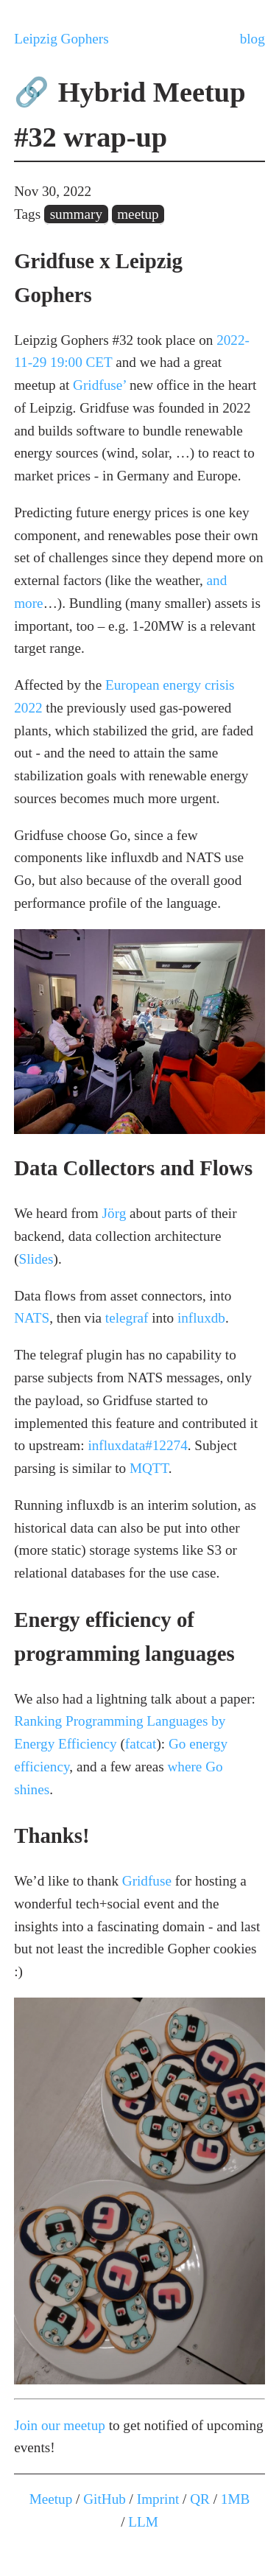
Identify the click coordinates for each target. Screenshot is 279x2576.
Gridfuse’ (99, 385)
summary (76, 214)
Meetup (51, 2499)
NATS (31, 1318)
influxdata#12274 (137, 1445)
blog (252, 38)
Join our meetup (59, 2425)
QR (200, 2499)
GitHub (104, 2499)
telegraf (127, 1318)
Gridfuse (147, 1881)
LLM (143, 2522)
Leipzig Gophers (61, 38)
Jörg (114, 1213)
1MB (235, 2499)
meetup (137, 214)
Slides (36, 1259)
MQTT (149, 1468)
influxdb (201, 1318)
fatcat (141, 1743)
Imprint (158, 2499)
